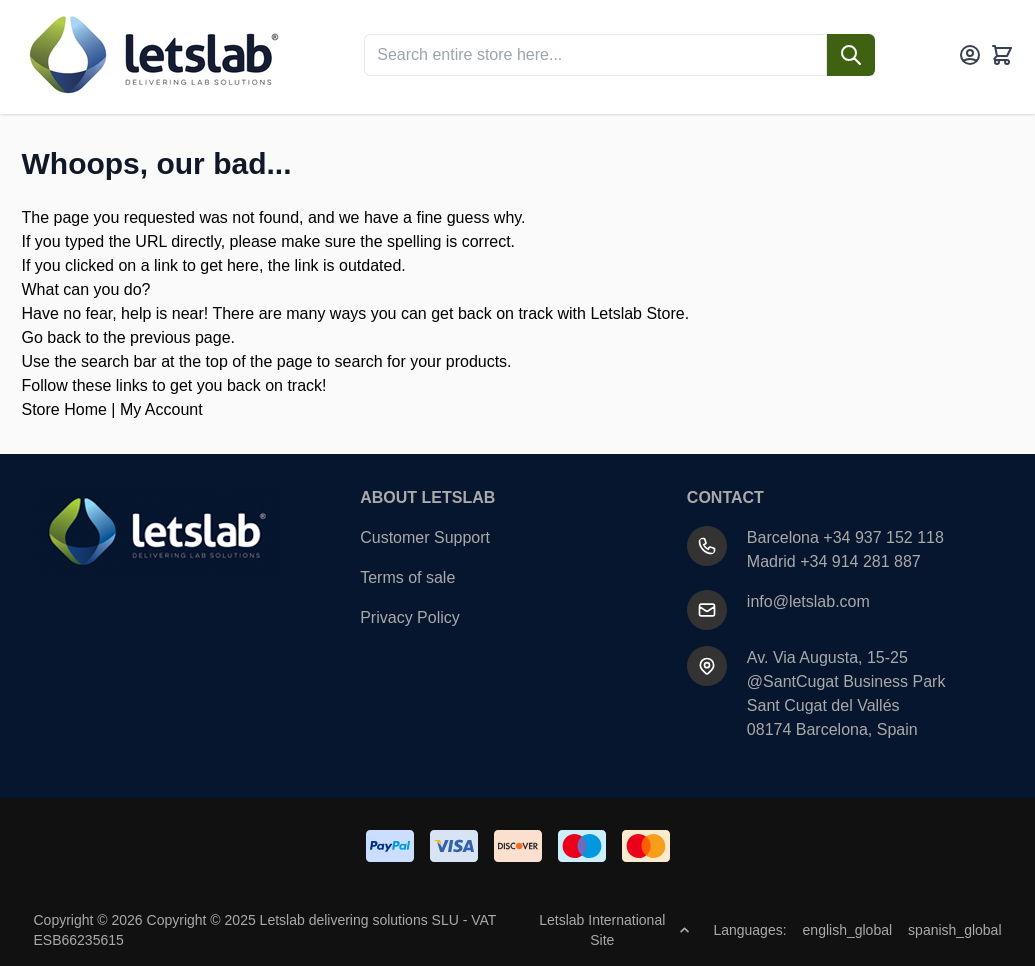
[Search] (851, 55)
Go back (52, 337)
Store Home (64, 409)
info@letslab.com (808, 601)
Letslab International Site (614, 930)
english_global (848, 930)
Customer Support (425, 537)
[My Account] (970, 55)
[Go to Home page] (152, 55)
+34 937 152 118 (883, 537)
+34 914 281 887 (860, 561)
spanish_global (954, 930)
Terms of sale (407, 577)
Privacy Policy (410, 617)
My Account (161, 409)
